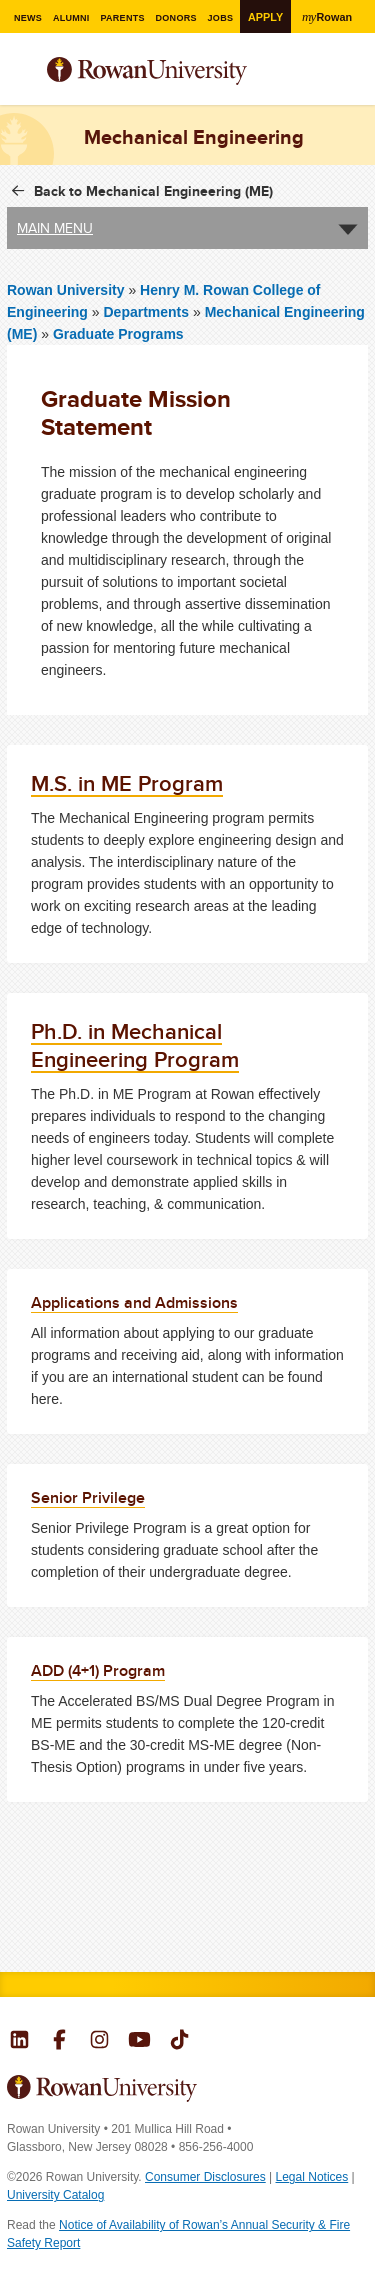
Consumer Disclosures (205, 2177)
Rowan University (173, 71)
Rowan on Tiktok (179, 2042)
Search (353, 79)
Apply (265, 17)
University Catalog (55, 2195)
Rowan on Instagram (99, 2042)
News (27, 18)
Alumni (70, 18)
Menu (23, 73)
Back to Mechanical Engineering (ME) (153, 191)
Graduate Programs (118, 334)
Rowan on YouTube (139, 2042)
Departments (146, 312)
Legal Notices (312, 2177)
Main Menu (55, 228)
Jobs (221, 18)
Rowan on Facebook (59, 2042)
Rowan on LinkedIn (19, 2042)
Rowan (328, 16)
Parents (122, 18)
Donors (176, 18)
